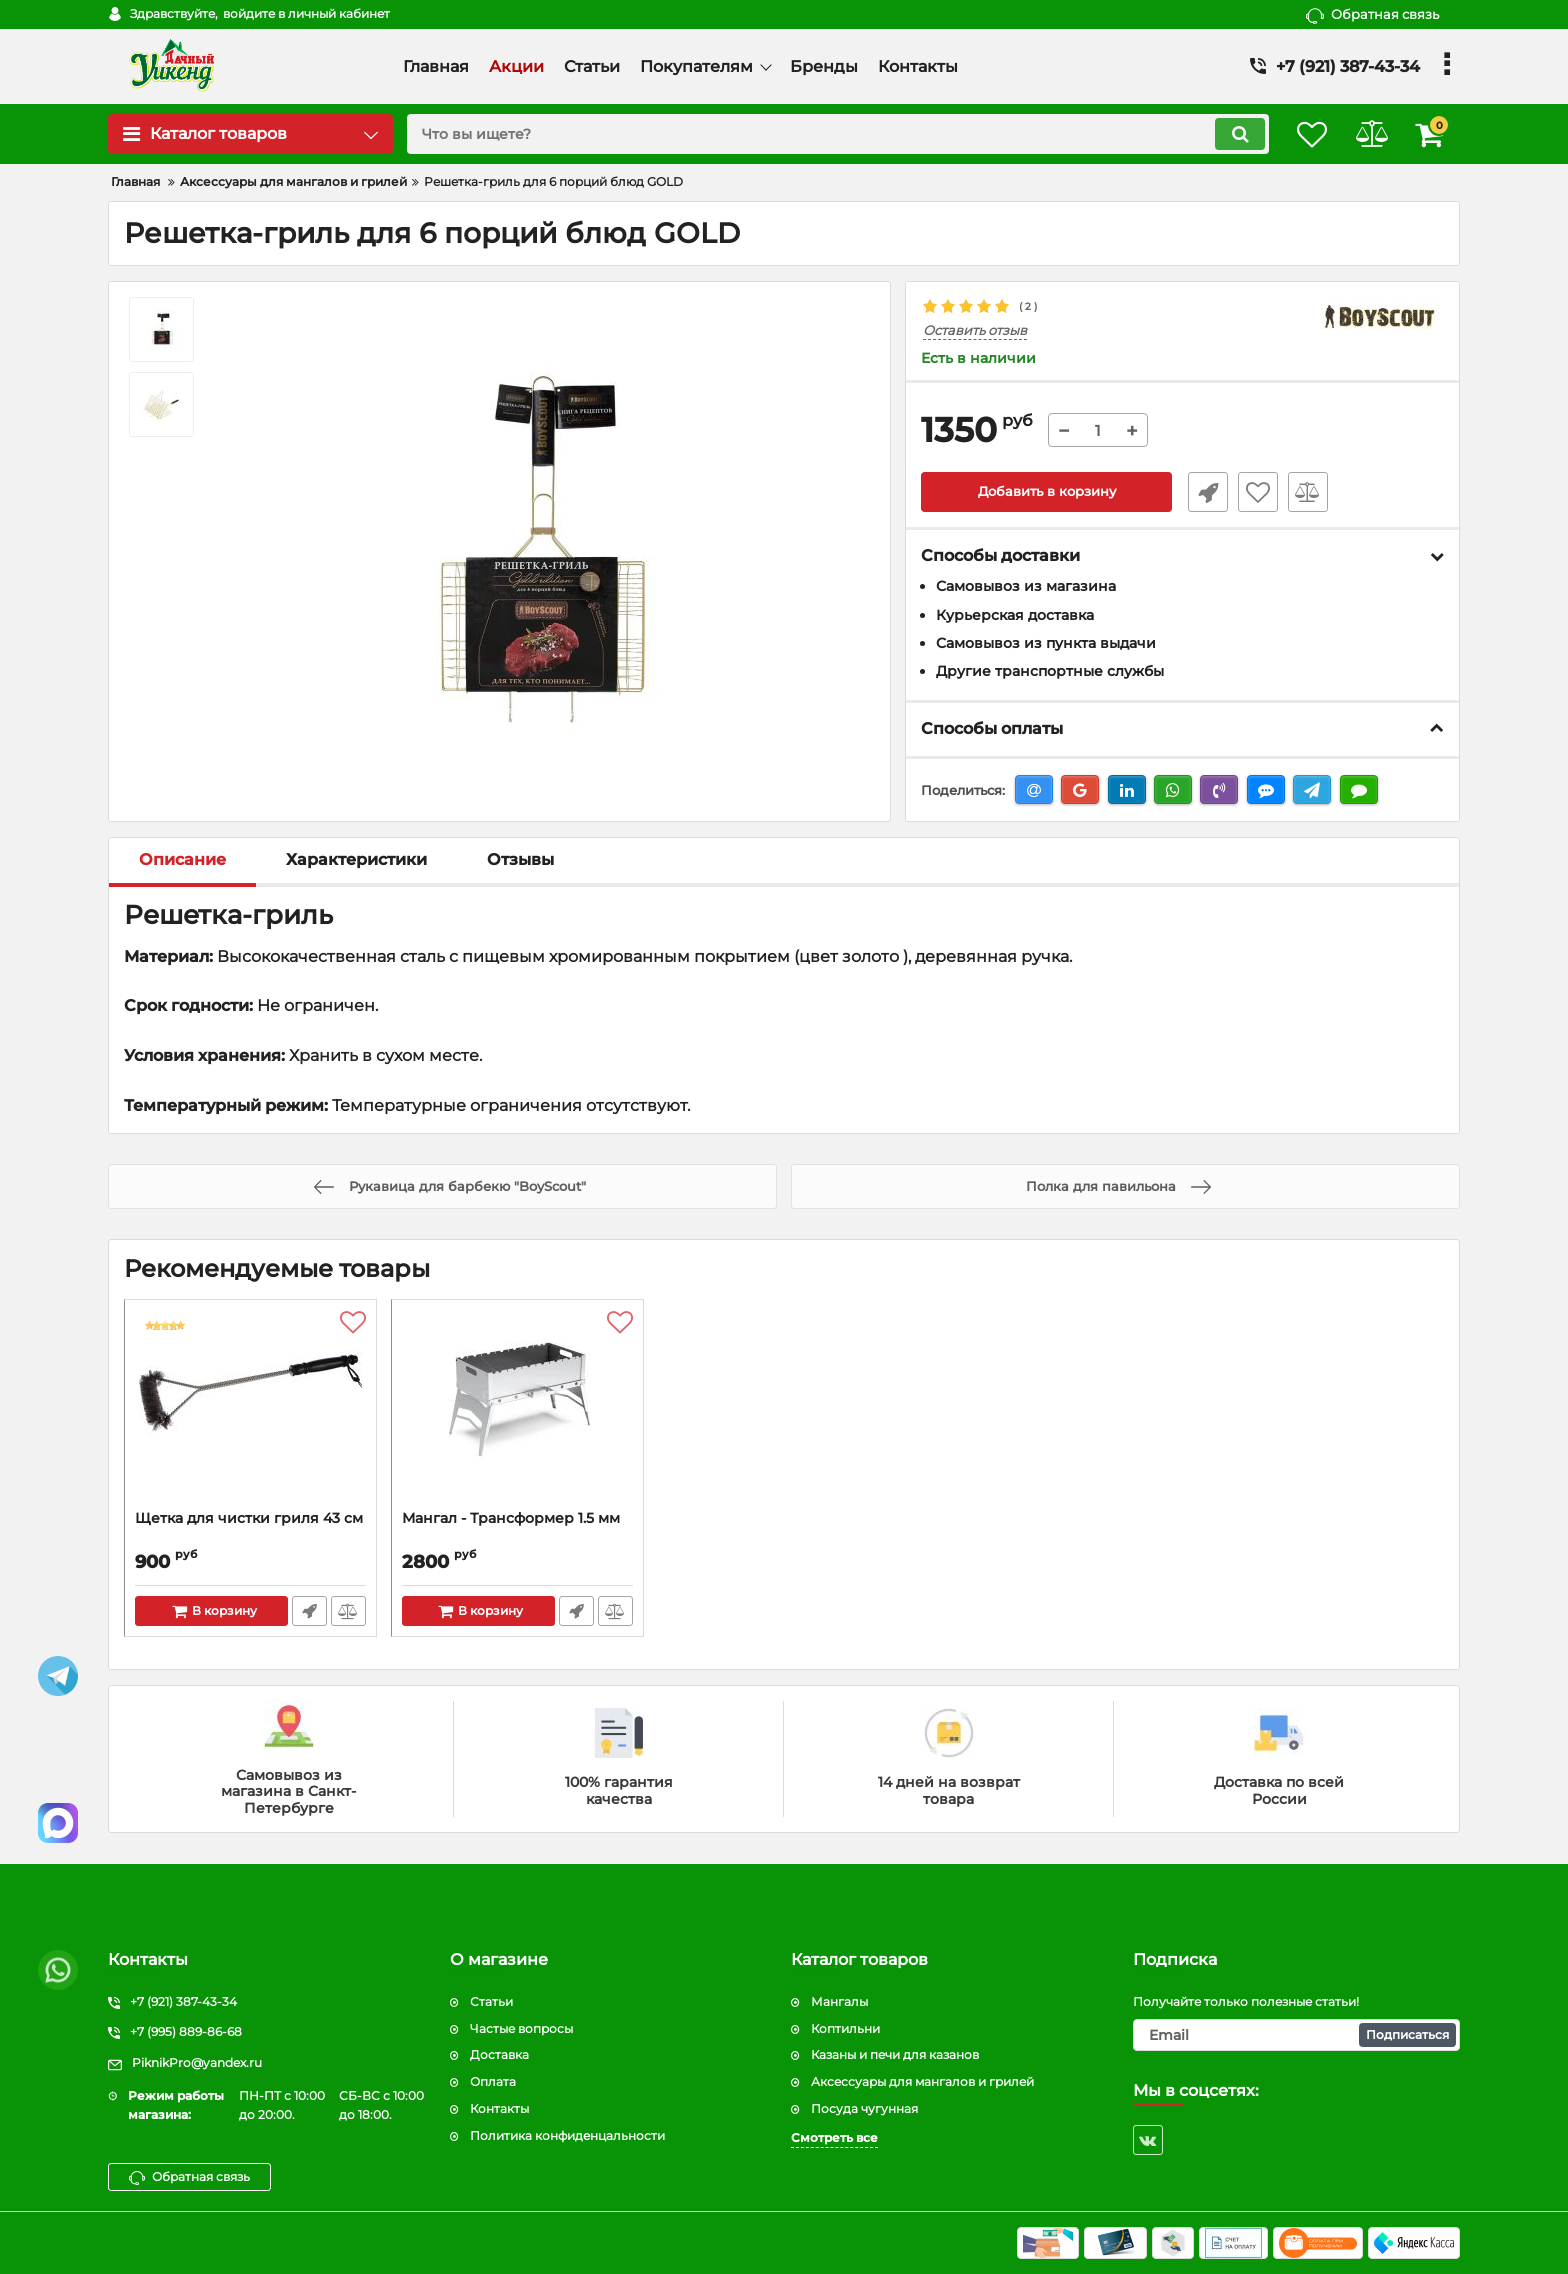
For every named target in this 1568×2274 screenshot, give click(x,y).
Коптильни (845, 2028)
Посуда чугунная (864, 2108)
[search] (821, 134)
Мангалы (839, 2001)
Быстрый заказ (1202, 493)
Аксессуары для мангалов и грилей (922, 2081)
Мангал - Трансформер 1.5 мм (511, 1519)
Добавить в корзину (1046, 493)
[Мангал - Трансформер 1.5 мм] (517, 1411)
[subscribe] (1297, 2035)
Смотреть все (834, 2137)
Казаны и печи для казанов (895, 2054)
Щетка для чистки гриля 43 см (249, 1519)
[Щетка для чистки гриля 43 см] (250, 1411)
